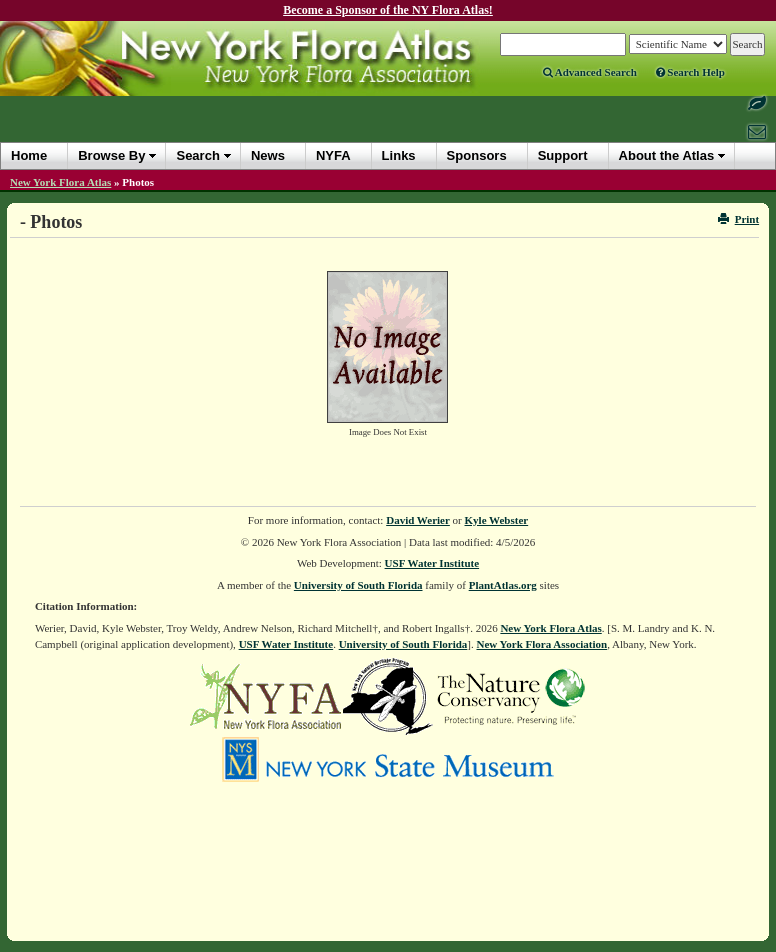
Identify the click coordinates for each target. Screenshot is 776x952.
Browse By (111, 155)
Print (738, 219)
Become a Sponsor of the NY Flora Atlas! (388, 10)
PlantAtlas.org (503, 585)
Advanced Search (590, 72)
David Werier (418, 520)
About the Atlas (667, 155)
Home (29, 155)
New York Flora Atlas (60, 182)
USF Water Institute (432, 563)
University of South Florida (358, 585)
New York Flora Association (541, 644)
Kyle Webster (497, 520)
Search (197, 155)
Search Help (690, 72)
